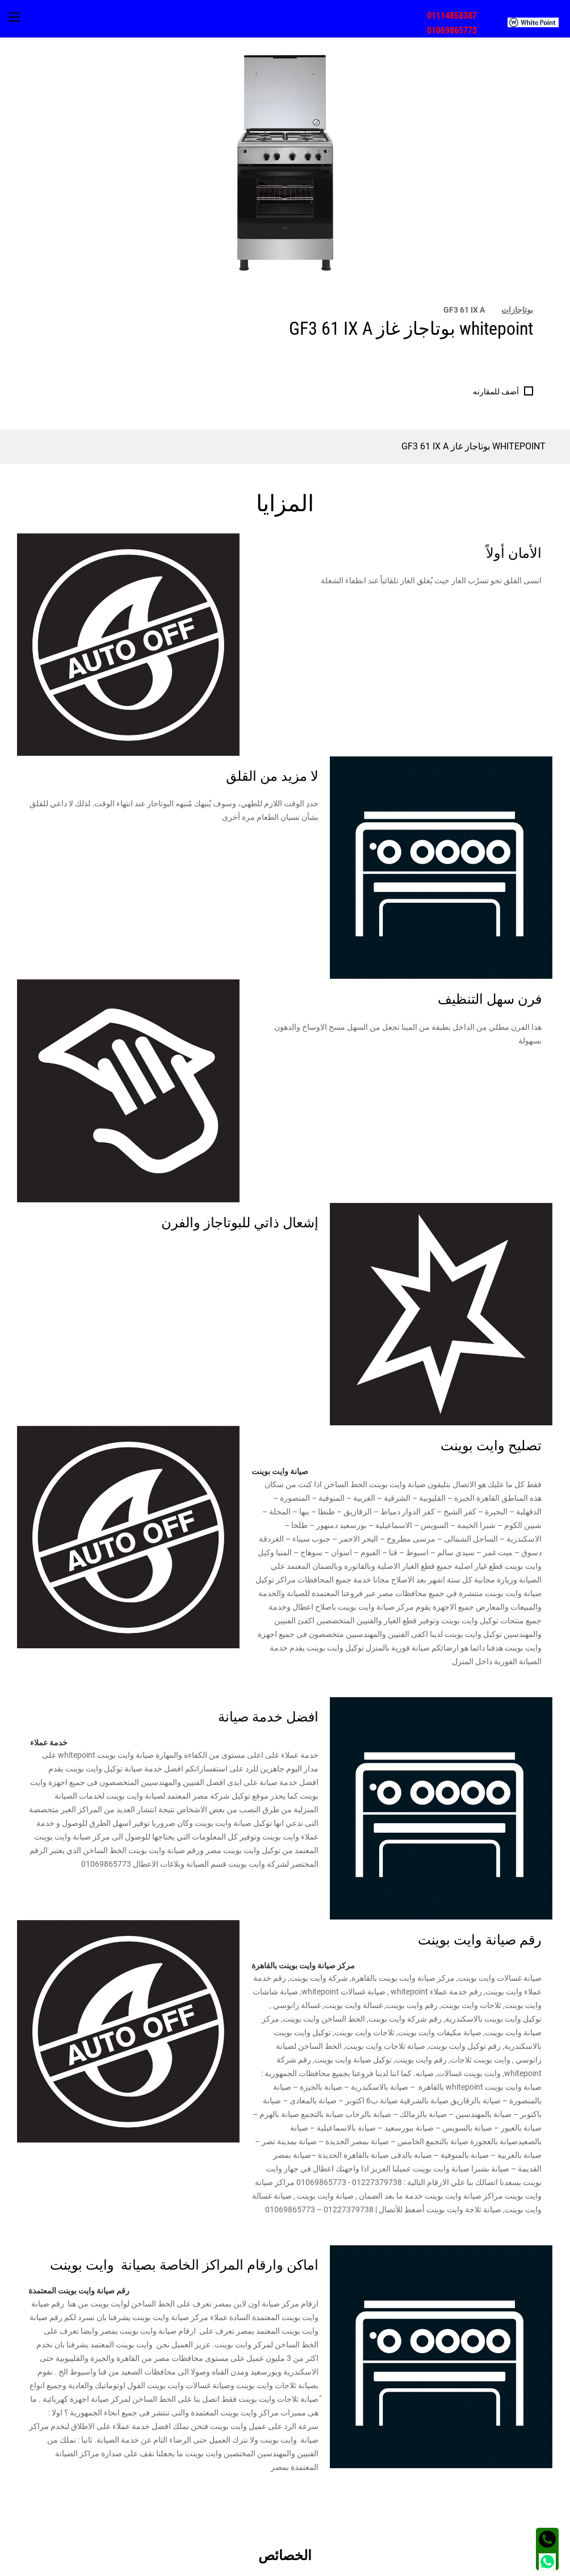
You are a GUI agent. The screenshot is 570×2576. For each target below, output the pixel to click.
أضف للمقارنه (496, 391)
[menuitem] (539, 22)
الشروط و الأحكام (527, 2566)
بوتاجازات (517, 310)
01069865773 (452, 30)
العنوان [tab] (530, 2529)
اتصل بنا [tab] (528, 2505)
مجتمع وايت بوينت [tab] (512, 2480)
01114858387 (452, 15)
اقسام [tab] (531, 2456)
